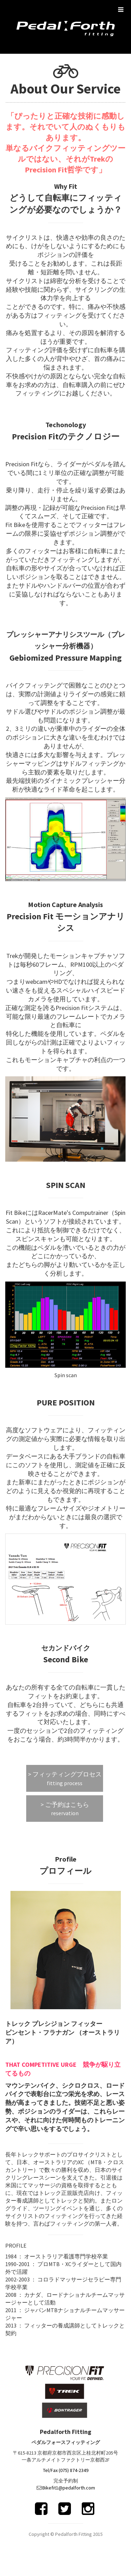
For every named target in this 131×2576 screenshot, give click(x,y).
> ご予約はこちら (65, 1809)
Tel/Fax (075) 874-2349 (65, 2470)
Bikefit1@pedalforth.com (68, 2488)
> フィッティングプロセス (65, 1779)
